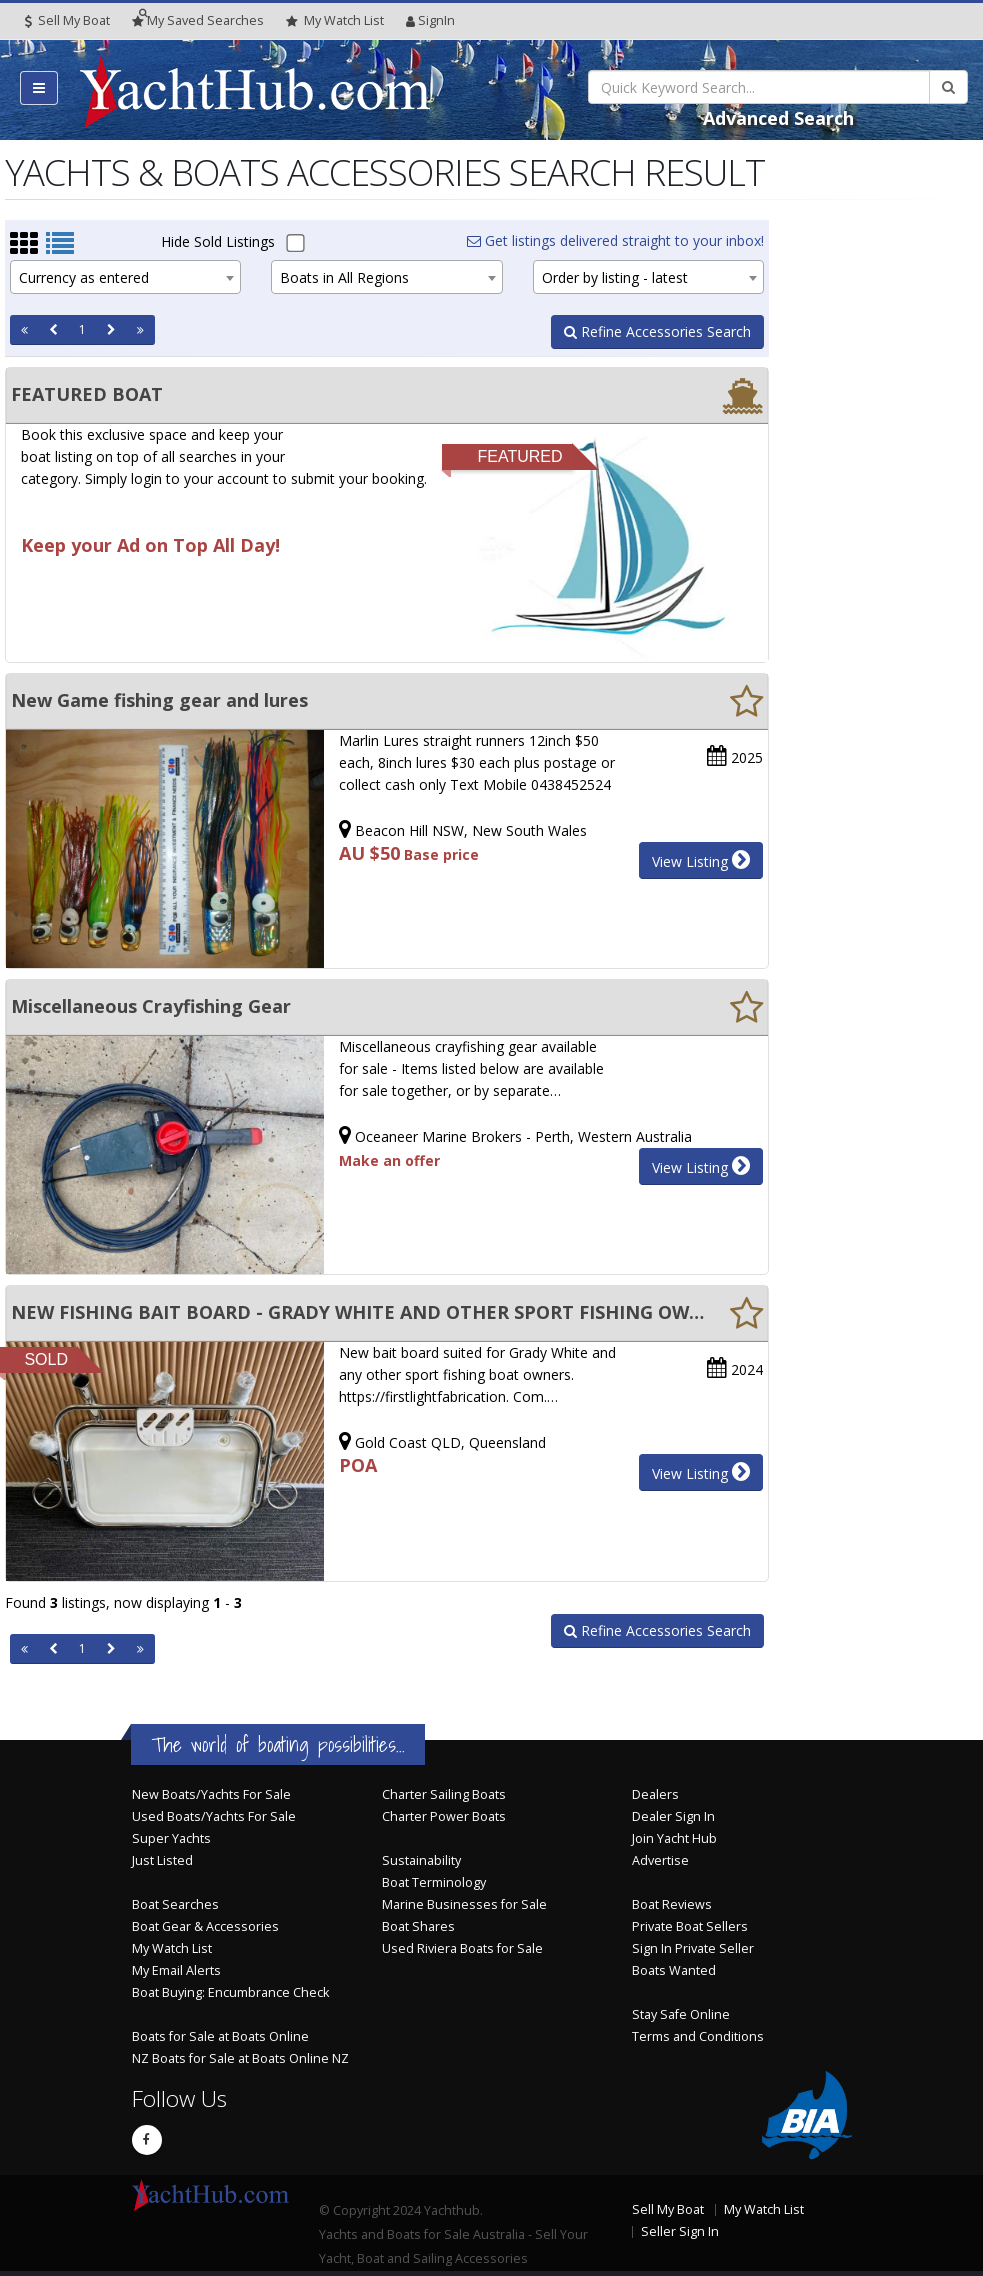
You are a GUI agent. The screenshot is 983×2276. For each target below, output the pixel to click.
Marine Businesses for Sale (464, 1904)
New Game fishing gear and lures (159, 700)
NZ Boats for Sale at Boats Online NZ (240, 2058)
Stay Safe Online (681, 2014)
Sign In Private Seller (693, 1948)
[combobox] (125, 277)
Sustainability (421, 1860)
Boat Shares (418, 1926)
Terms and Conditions (698, 2036)
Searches (198, 20)
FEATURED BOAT (87, 394)
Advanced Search (778, 118)
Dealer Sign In (673, 1816)
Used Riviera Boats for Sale (462, 1948)
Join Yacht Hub (674, 1838)
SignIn (430, 20)
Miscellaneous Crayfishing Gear (151, 1006)
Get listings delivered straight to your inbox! (615, 240)
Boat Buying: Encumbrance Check (230, 1992)
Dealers (655, 1794)
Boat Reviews (672, 1904)
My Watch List (172, 1948)
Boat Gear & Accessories (205, 1926)
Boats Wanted (674, 1970)
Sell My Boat (67, 20)
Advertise (660, 1860)
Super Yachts (171, 1838)
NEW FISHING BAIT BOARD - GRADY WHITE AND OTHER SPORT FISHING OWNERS (358, 1312)
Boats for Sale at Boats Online (220, 2036)
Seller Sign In (680, 2231)
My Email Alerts (176, 1970)
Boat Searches (175, 1904)
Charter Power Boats (444, 1816)
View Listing (701, 860)
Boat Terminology (434, 1882)
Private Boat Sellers (690, 1926)
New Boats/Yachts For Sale (211, 1794)
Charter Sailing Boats (444, 1794)
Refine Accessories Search (657, 331)
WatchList (335, 21)
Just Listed (162, 1860)
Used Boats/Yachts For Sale (214, 1816)
